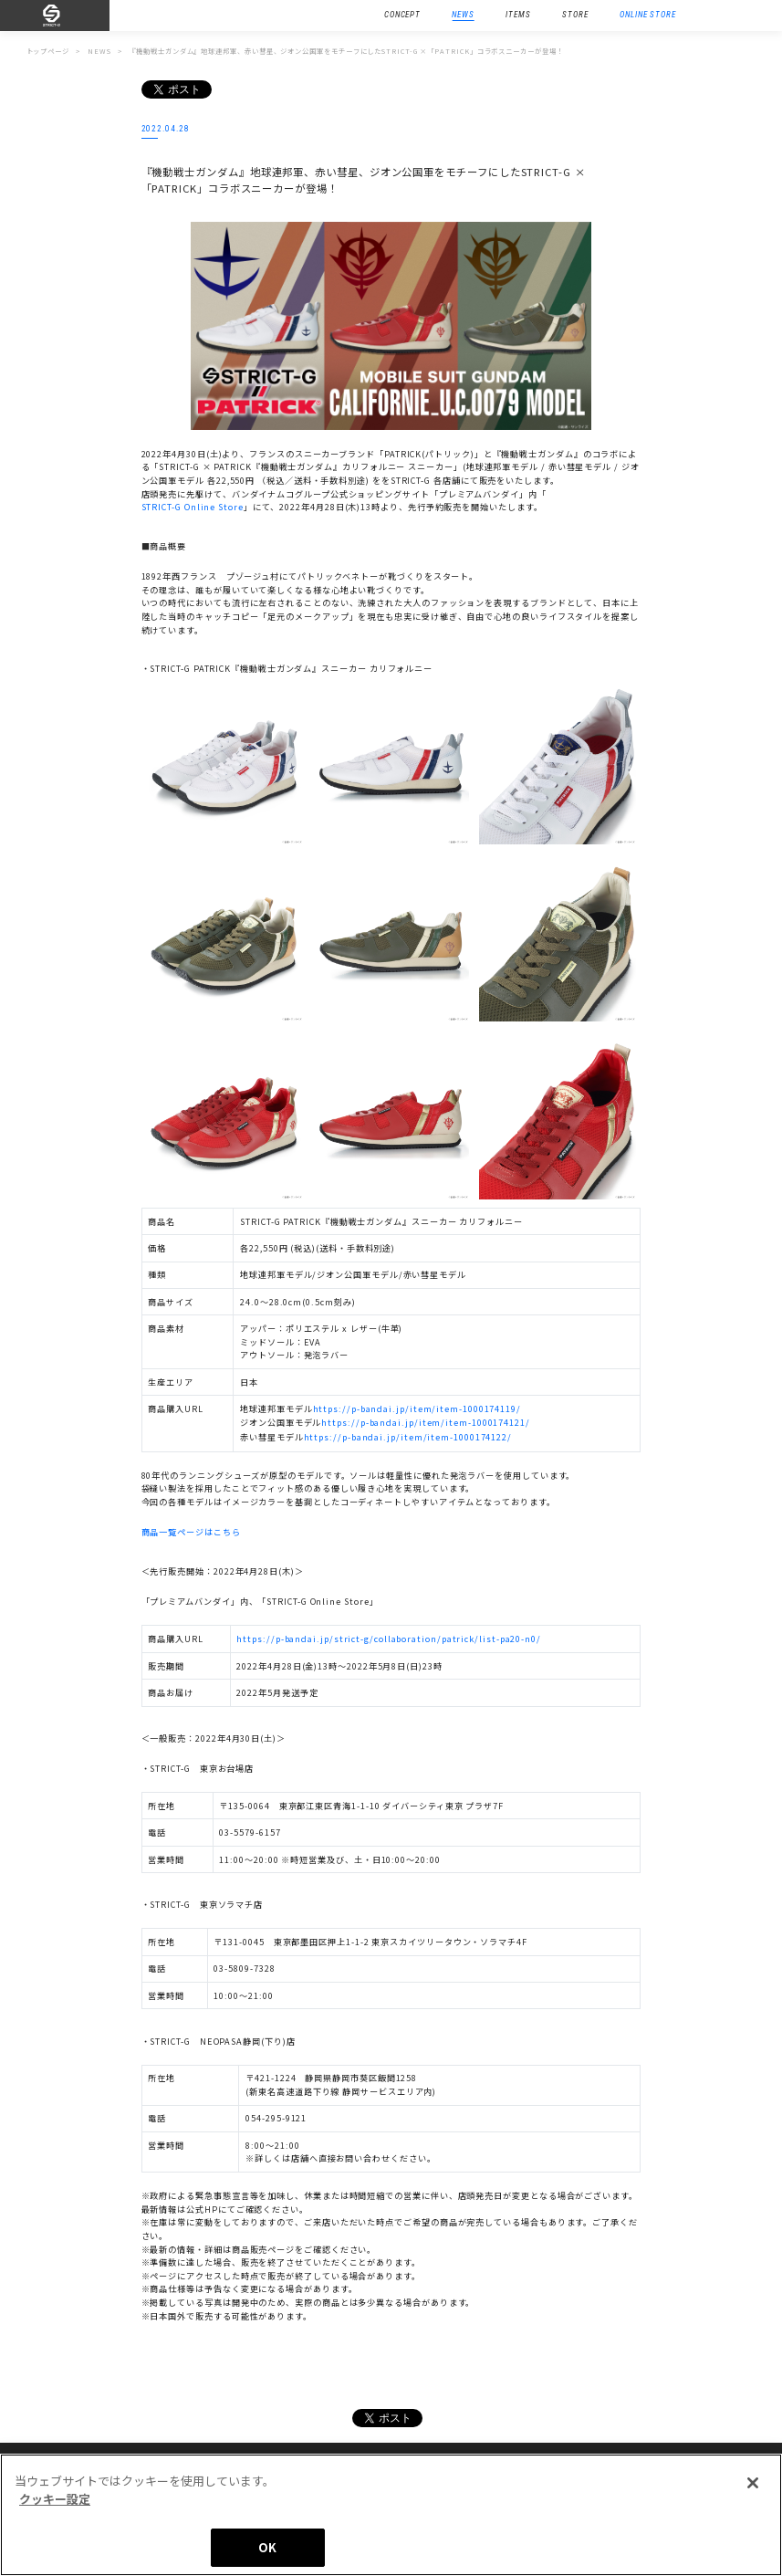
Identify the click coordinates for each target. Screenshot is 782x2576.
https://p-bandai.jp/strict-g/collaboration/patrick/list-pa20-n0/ (388, 1638)
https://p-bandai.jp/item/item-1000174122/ (408, 1436)
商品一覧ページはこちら (191, 1531)
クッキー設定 (54, 2499)
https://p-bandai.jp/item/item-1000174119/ (417, 1408)
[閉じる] (753, 2483)
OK (267, 2547)
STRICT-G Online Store (192, 506)
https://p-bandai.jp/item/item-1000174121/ (425, 1422)
